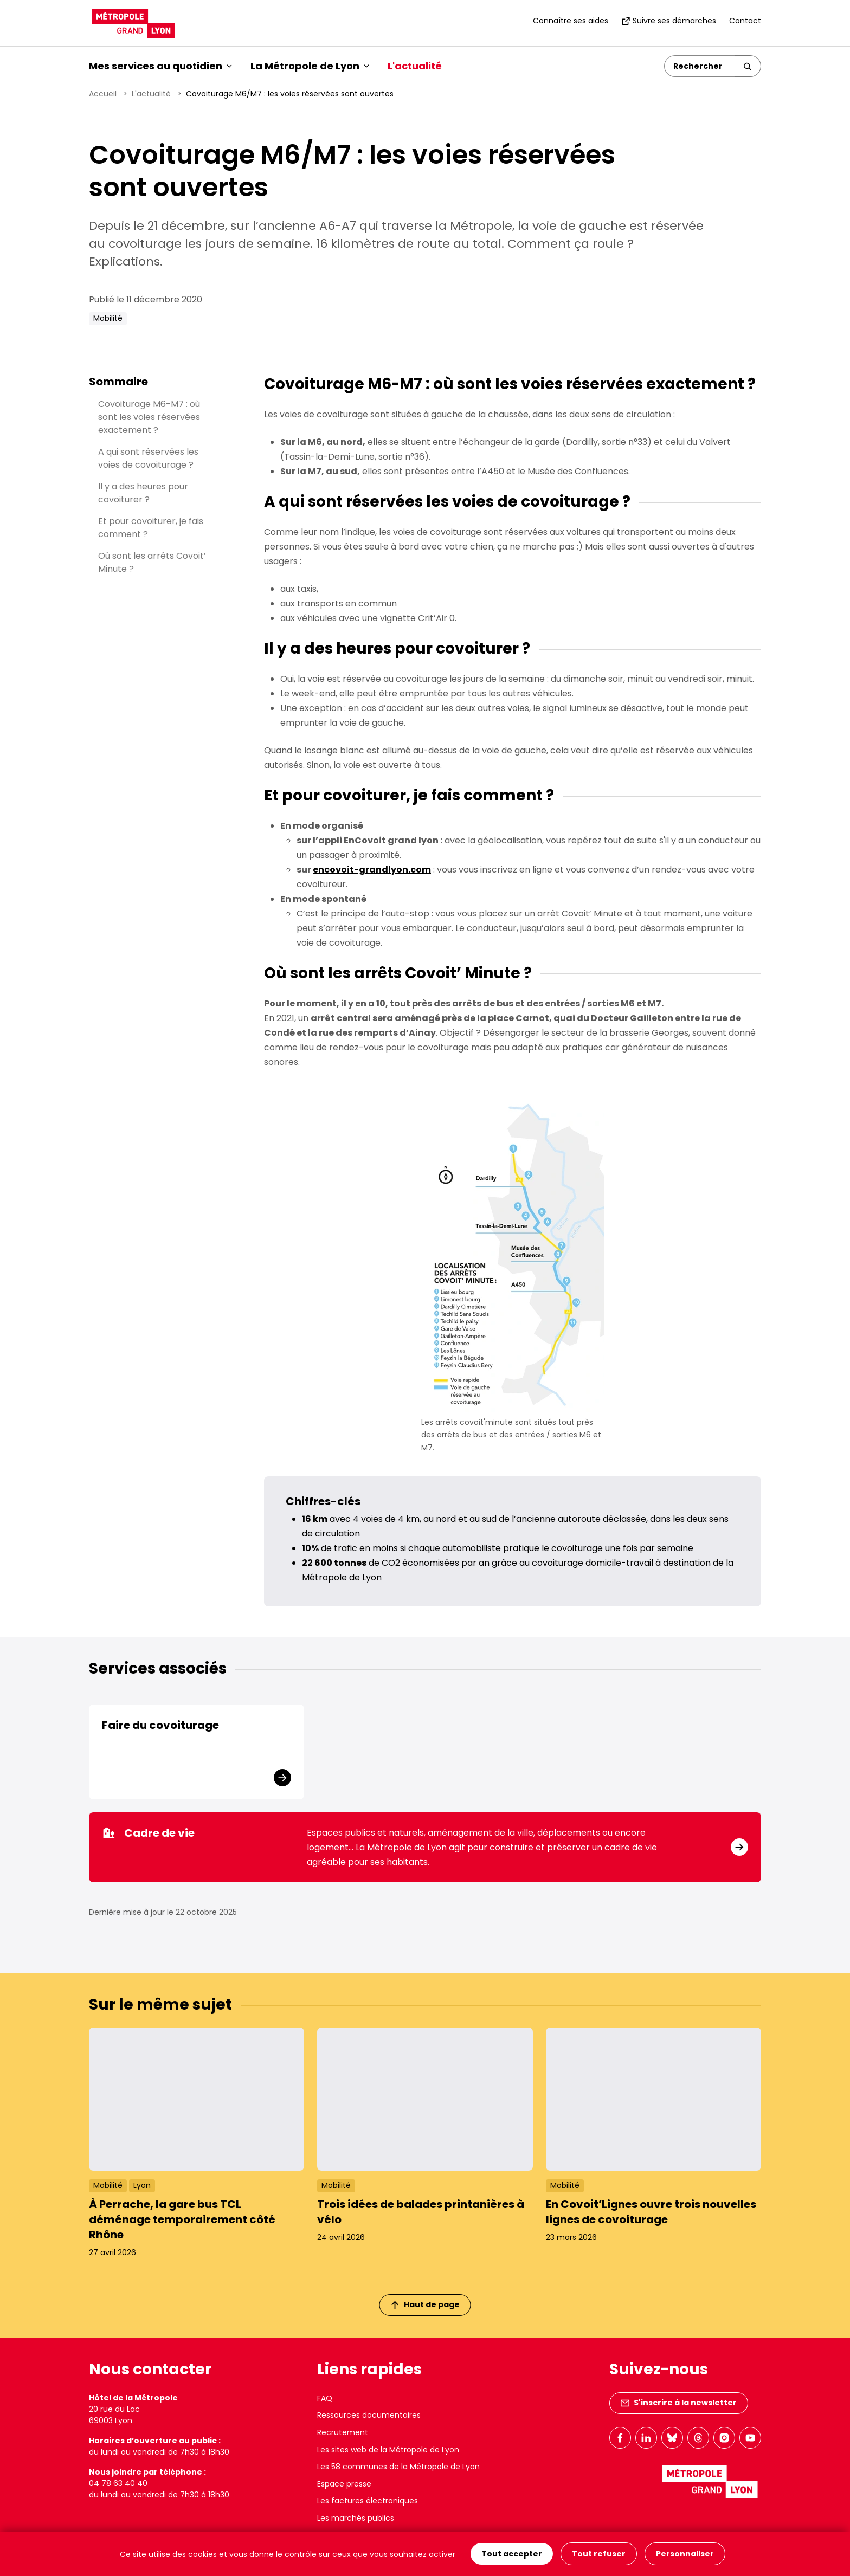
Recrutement (342, 2432)
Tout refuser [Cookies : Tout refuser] (599, 2553)
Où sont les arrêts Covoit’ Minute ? (152, 562)
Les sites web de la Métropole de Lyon (388, 2449)
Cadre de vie (148, 1833)
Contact (745, 20)
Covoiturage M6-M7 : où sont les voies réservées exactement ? (149, 417)
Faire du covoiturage (160, 1725)
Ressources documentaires (369, 2415)
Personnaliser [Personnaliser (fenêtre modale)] (685, 2553)
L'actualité (415, 66)
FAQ (324, 2398)
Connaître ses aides (570, 20)
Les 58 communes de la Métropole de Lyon (398, 2466)
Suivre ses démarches (668, 20)
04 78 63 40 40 (118, 2483)
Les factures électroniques (367, 2500)
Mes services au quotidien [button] (160, 66)
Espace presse (344, 2483)
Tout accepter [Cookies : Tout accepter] (511, 2553)
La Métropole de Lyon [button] (309, 66)
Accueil (103, 93)
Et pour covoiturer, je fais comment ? (150, 527)
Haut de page (425, 2304)
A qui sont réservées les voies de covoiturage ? (148, 458)
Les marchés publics (355, 2518)
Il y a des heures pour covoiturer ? (143, 493)
